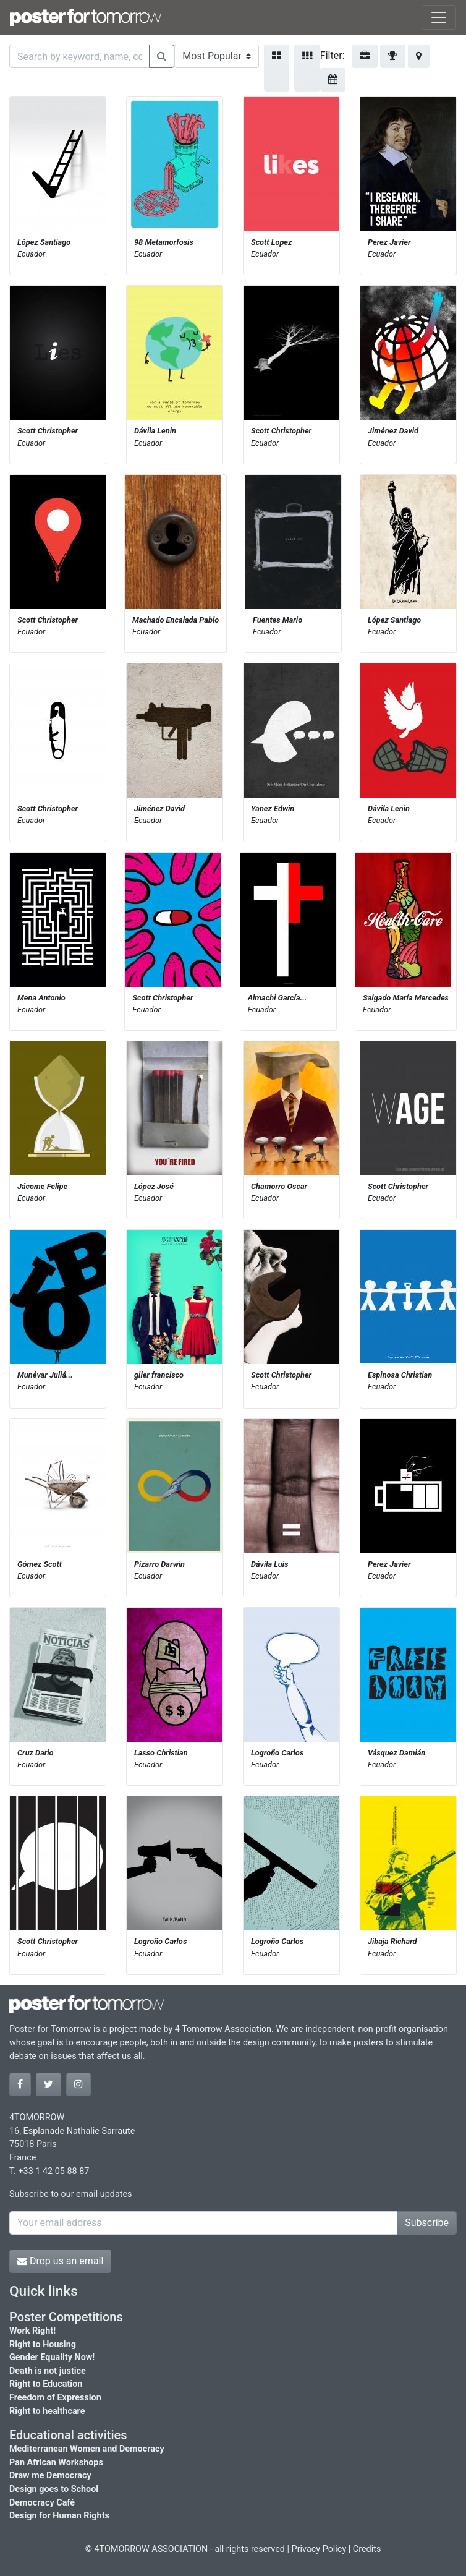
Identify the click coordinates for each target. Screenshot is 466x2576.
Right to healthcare (47, 2411)
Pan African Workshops (56, 2462)
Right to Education (45, 2384)
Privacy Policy (319, 2549)
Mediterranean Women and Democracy (86, 2449)
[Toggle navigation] (439, 17)
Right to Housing (42, 2344)
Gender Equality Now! (52, 2357)
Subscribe (427, 2222)
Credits (367, 2549)
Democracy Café (42, 2502)
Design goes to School (53, 2489)
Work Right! (32, 2331)
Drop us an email (60, 2261)
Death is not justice (47, 2371)
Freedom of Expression (55, 2397)
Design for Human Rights (59, 2515)
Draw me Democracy (50, 2475)
